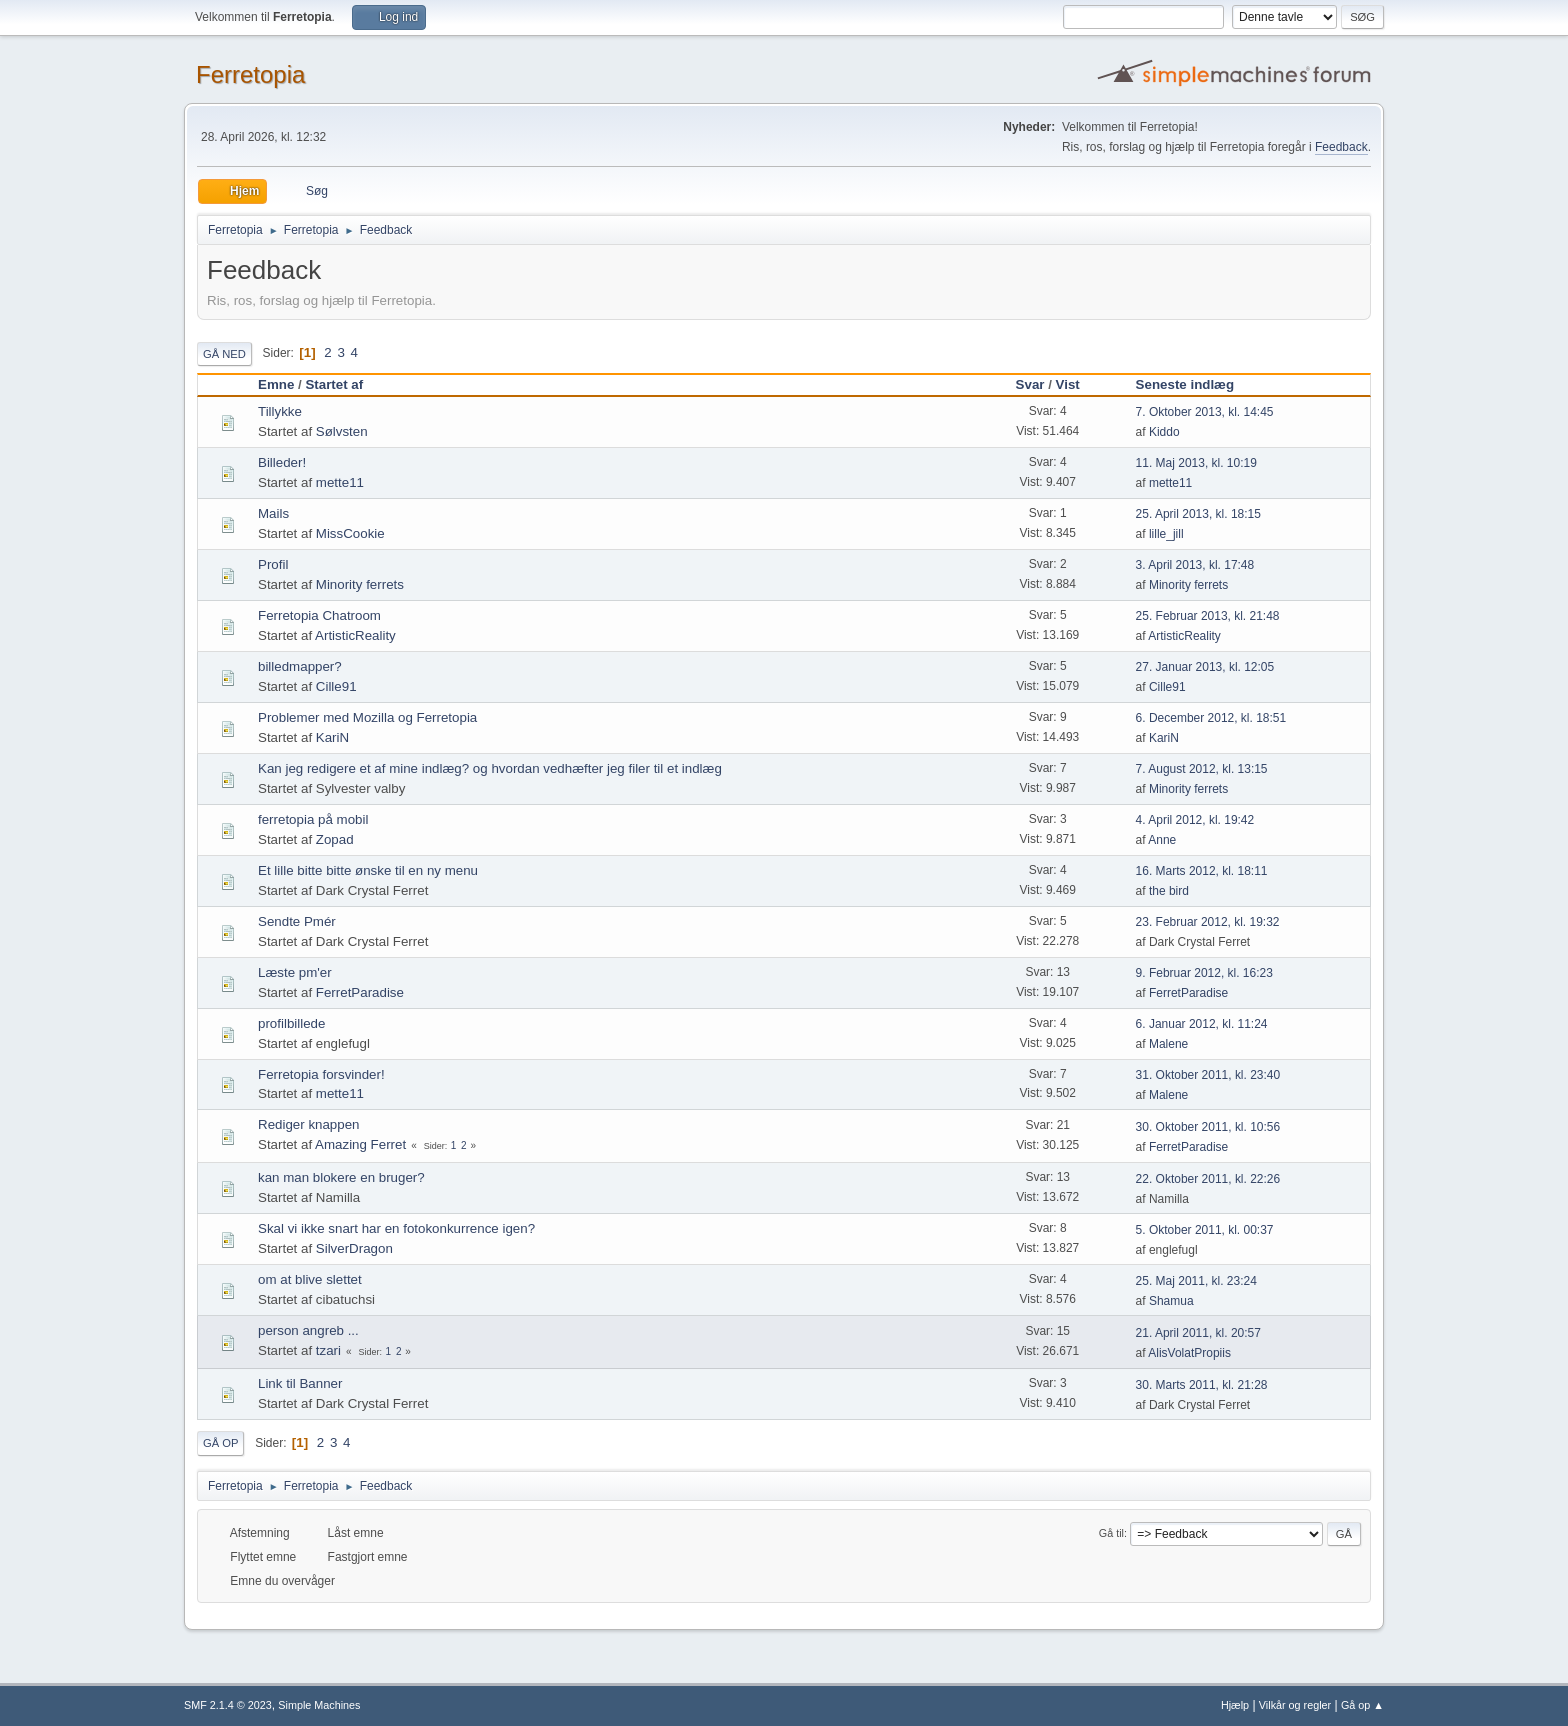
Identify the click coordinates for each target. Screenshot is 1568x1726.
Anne (1162, 840)
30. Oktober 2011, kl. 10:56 (1208, 1127)
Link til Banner (300, 1383)
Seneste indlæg (1194, 384)
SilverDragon (354, 1248)
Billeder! (282, 462)
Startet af (334, 384)
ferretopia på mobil (313, 819)
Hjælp (1235, 1705)
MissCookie (350, 533)
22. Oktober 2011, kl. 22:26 (1208, 1179)
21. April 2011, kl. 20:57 (1198, 1333)
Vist (1068, 384)
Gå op (220, 1443)
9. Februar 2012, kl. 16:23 (1204, 973)
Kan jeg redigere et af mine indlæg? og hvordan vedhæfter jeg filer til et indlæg (490, 768)
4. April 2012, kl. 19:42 (1195, 820)
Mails (273, 513)
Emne (276, 384)
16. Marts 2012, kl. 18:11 (1202, 871)
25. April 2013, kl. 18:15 (1198, 514)
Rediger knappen (309, 1124)
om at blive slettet (310, 1279)
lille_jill (1166, 534)
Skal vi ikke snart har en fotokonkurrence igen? (396, 1228)
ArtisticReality (355, 635)
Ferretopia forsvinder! (321, 1074)
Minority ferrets (360, 584)
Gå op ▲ (1362, 1705)
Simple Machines (319, 1705)
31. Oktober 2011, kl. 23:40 (1208, 1075)
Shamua (1171, 1301)
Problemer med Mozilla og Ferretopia (367, 717)
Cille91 (336, 686)
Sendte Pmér (297, 921)
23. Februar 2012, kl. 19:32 (1208, 922)
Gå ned (224, 354)
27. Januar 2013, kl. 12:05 (1205, 667)
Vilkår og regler (1295, 1705)
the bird (1169, 891)
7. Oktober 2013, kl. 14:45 (1205, 412)
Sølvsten (342, 431)
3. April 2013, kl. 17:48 (1195, 565)
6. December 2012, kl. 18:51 (1211, 718)
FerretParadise (360, 992)
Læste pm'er (295, 972)
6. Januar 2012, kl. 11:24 (1202, 1024)
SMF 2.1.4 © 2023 (228, 1705)
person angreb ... (308, 1330)
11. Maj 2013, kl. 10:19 (1196, 463)
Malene (1168, 1044)
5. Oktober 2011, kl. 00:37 (1205, 1230)
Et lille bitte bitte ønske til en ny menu (368, 870)
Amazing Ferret (360, 1144)
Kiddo (1164, 432)
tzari (328, 1350)
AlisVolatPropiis (1189, 1353)
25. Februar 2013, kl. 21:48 (1208, 616)
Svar (1030, 384)
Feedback (1341, 147)
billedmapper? (300, 666)
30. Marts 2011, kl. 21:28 (1202, 1385)
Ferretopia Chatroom (319, 615)
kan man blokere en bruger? (341, 1177)
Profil (273, 564)
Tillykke (280, 411)
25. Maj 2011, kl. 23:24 (1196, 1281)
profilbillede (291, 1023)
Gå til (1111, 1533)
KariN (332, 737)
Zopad (335, 839)
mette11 (340, 482)
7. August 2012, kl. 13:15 (1202, 769)
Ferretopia (250, 74)
